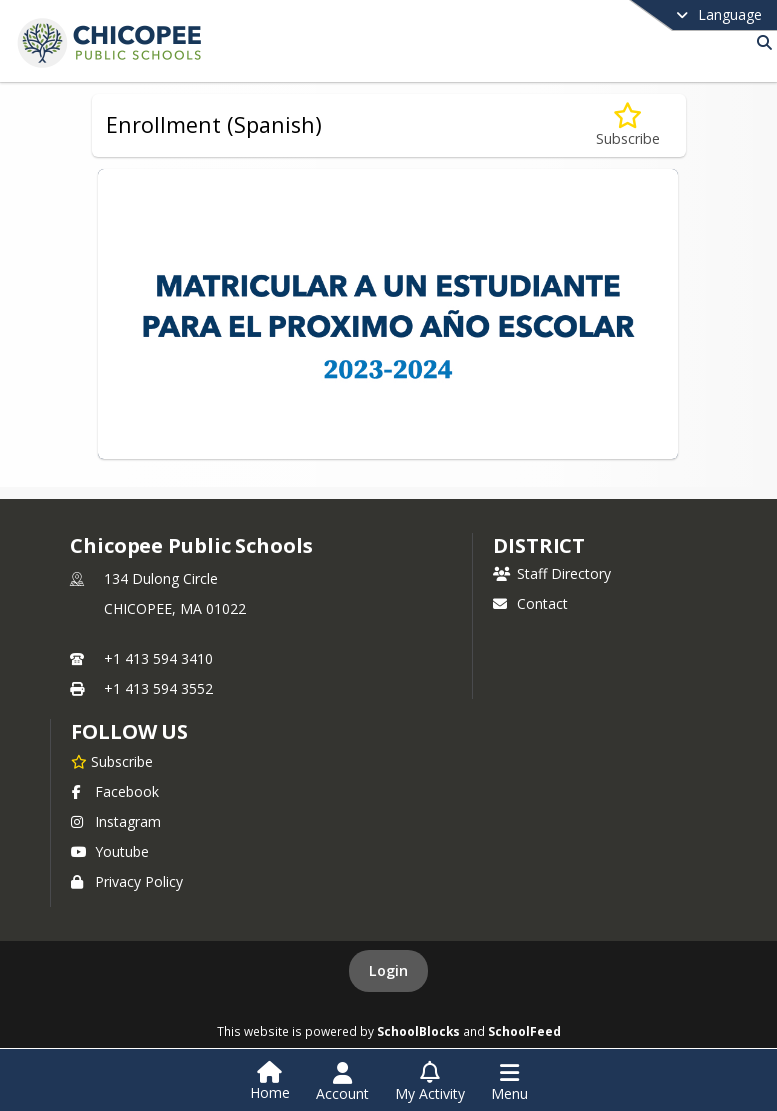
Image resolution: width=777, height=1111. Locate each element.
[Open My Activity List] (430, 1082)
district (539, 545)
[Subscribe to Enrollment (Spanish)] (628, 125)
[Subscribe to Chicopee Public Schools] (112, 761)
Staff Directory (552, 573)
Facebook (115, 791)
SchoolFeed (524, 1031)
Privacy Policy (127, 881)
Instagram (116, 821)
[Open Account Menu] (342, 1082)
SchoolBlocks (418, 1031)
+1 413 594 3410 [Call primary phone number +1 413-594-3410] (158, 658)
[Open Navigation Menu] (509, 1082)
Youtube (110, 851)
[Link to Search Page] (760, 42)
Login (388, 970)
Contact (530, 603)
